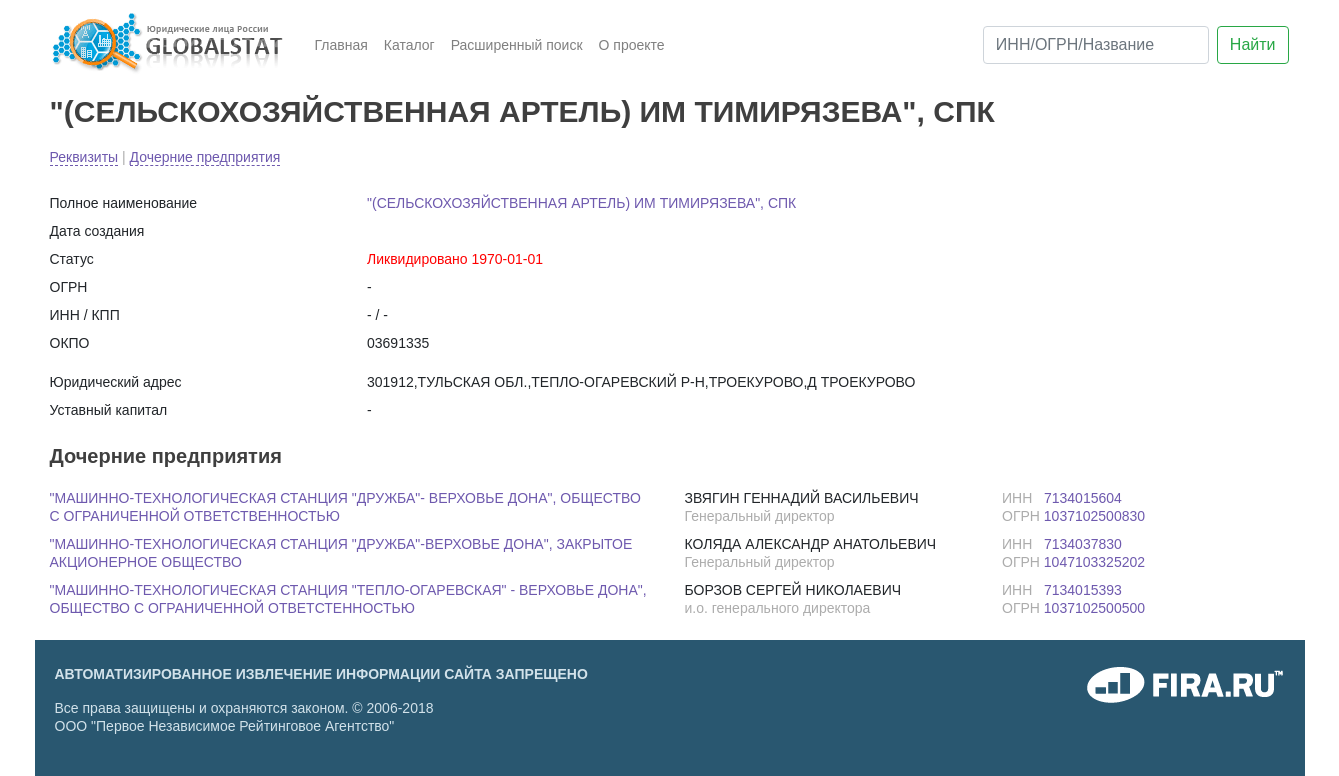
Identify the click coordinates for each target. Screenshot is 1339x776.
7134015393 (1083, 590)
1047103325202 (1094, 562)
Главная (341, 45)
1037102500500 (1094, 608)
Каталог (409, 45)
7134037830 (1083, 544)
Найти (1253, 44)
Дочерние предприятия (205, 157)
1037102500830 (1094, 516)
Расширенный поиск (517, 45)
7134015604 (1083, 498)
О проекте (632, 45)
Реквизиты (84, 157)
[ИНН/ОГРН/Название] (1096, 45)
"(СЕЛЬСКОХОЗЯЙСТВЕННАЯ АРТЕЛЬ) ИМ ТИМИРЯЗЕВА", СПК (522, 111)
